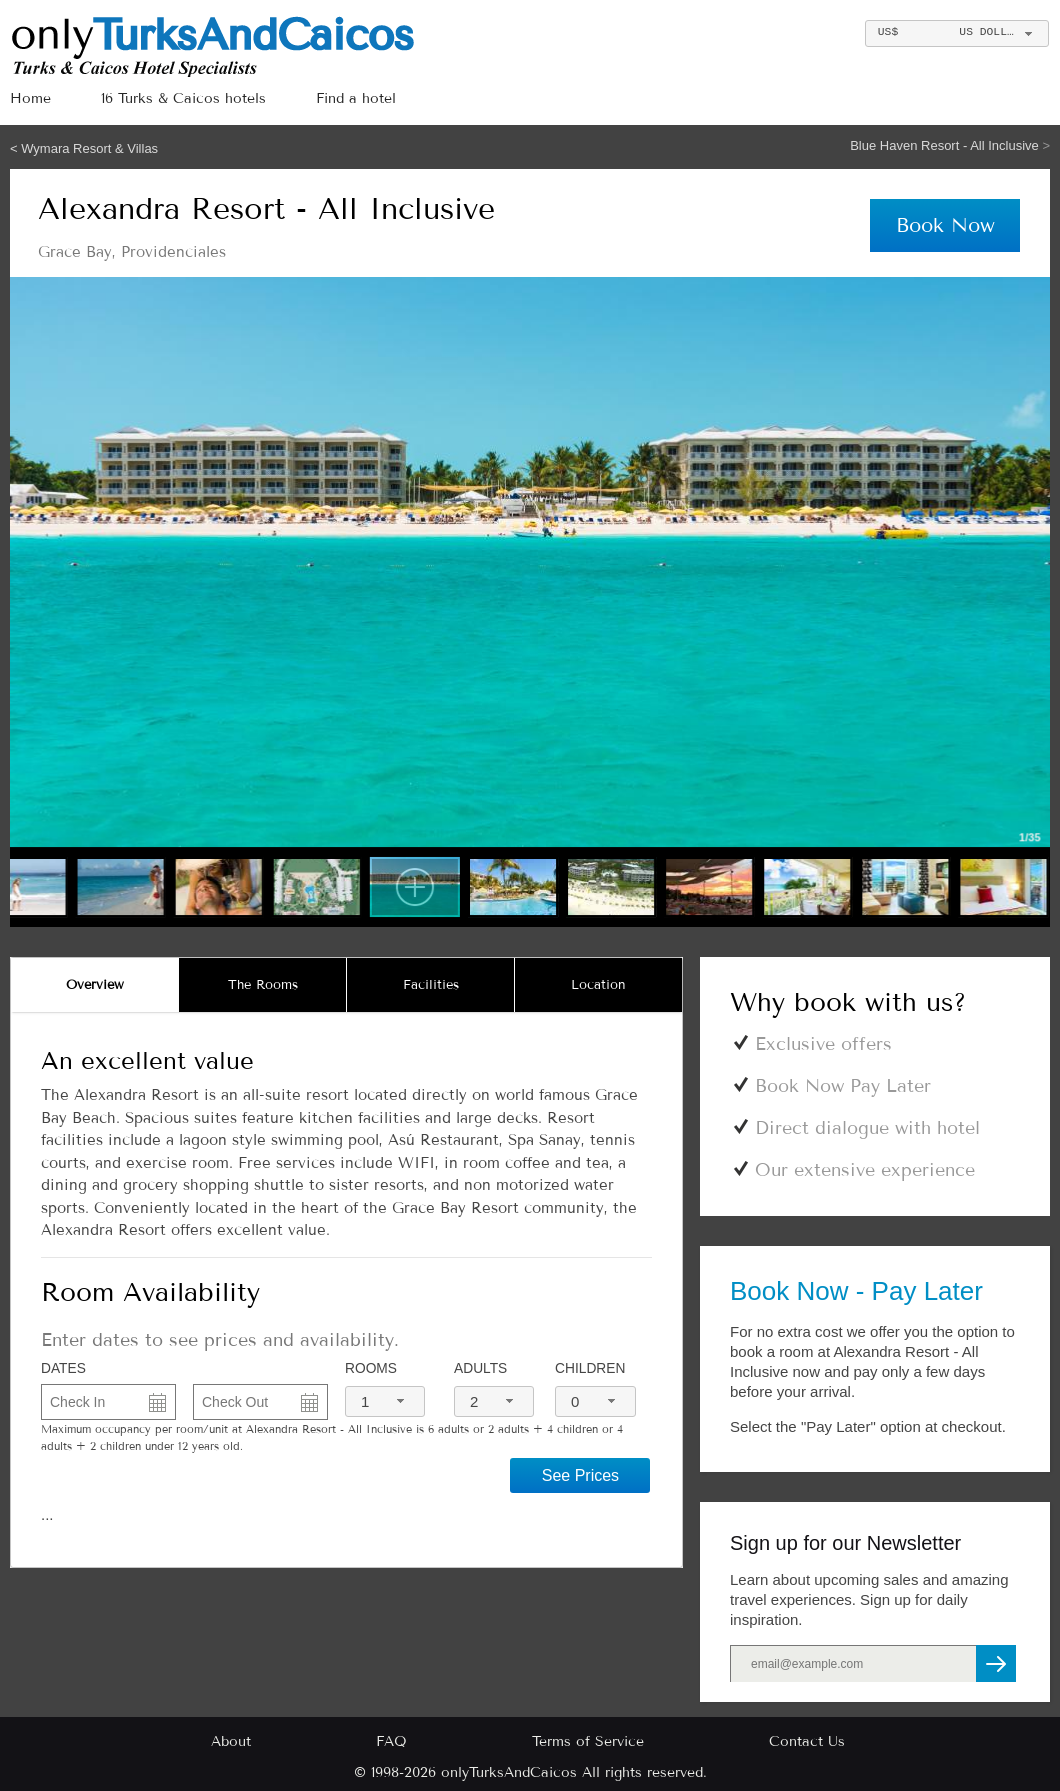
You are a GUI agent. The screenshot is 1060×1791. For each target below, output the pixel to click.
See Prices (580, 1475)
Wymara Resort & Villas (89, 148)
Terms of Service (588, 1741)
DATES (63, 1368)
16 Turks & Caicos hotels (183, 98)
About (231, 1741)
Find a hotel (356, 98)
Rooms (371, 1368)
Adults (480, 1368)
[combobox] (956, 33)
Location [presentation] (598, 985)
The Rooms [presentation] (263, 985)
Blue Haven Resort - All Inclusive (946, 145)
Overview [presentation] (95, 985)
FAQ (391, 1741)
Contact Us (807, 1741)
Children (590, 1368)
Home (30, 98)
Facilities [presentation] (431, 985)
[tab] (95, 985)
